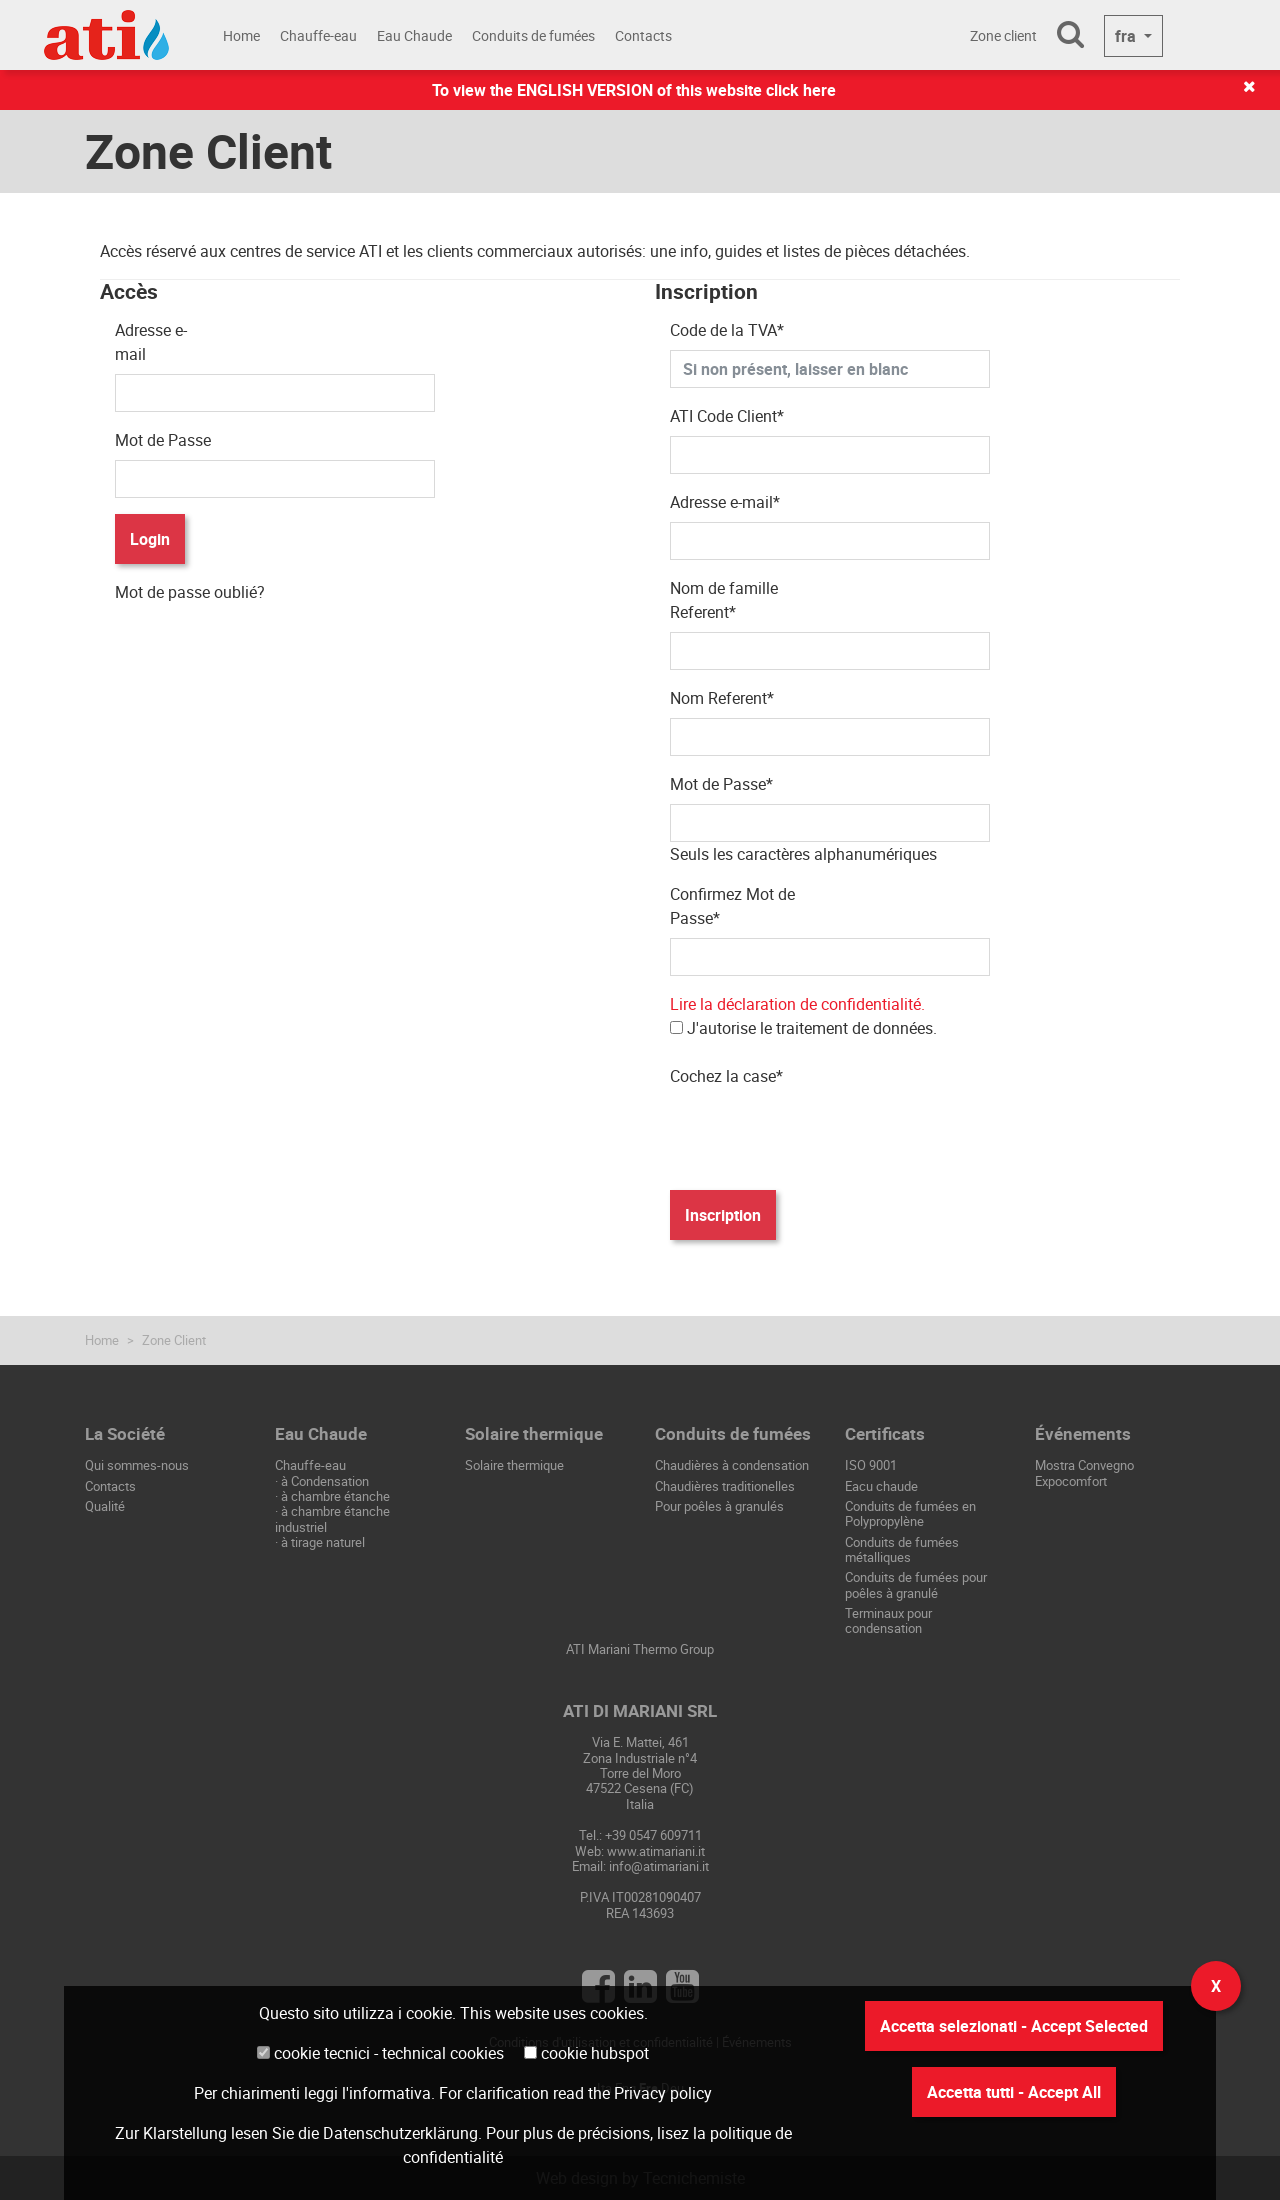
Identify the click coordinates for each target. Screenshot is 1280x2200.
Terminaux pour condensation (888, 1620)
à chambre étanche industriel (332, 1518)
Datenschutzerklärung (400, 2133)
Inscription (723, 1215)
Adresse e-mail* (725, 502)
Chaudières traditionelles (725, 1486)
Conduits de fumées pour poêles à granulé (916, 1584)
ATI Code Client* (727, 416)
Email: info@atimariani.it (640, 1866)
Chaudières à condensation (732, 1465)
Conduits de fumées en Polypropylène (910, 1513)
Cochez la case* (726, 1076)
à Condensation (325, 1481)
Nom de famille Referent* (724, 600)
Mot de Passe (163, 440)
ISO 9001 (871, 1465)
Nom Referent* (722, 698)
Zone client (1003, 35)
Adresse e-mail (151, 342)
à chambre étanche (335, 1496)
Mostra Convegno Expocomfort (1084, 1472)
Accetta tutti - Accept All (1014, 2092)
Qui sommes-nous (137, 1465)
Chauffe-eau (318, 35)
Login (150, 539)
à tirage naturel (323, 1542)
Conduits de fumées (533, 35)
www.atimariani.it (656, 1851)
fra (1127, 36)
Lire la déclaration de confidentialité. (797, 1004)
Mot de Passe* (721, 784)
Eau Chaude (414, 35)
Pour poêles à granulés (719, 1506)
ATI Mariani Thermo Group (640, 1649)
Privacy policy (663, 2093)
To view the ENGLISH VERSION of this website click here (634, 90)
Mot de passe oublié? (190, 592)
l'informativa (386, 2093)
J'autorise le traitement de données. (803, 1016)
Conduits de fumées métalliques (902, 1549)
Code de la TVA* (727, 330)
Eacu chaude (881, 1486)
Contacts (643, 35)
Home (241, 35)
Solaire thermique (514, 1465)
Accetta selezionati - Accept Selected (1014, 2026)
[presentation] (822, 1135)
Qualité (105, 1506)
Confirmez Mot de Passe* (732, 906)
